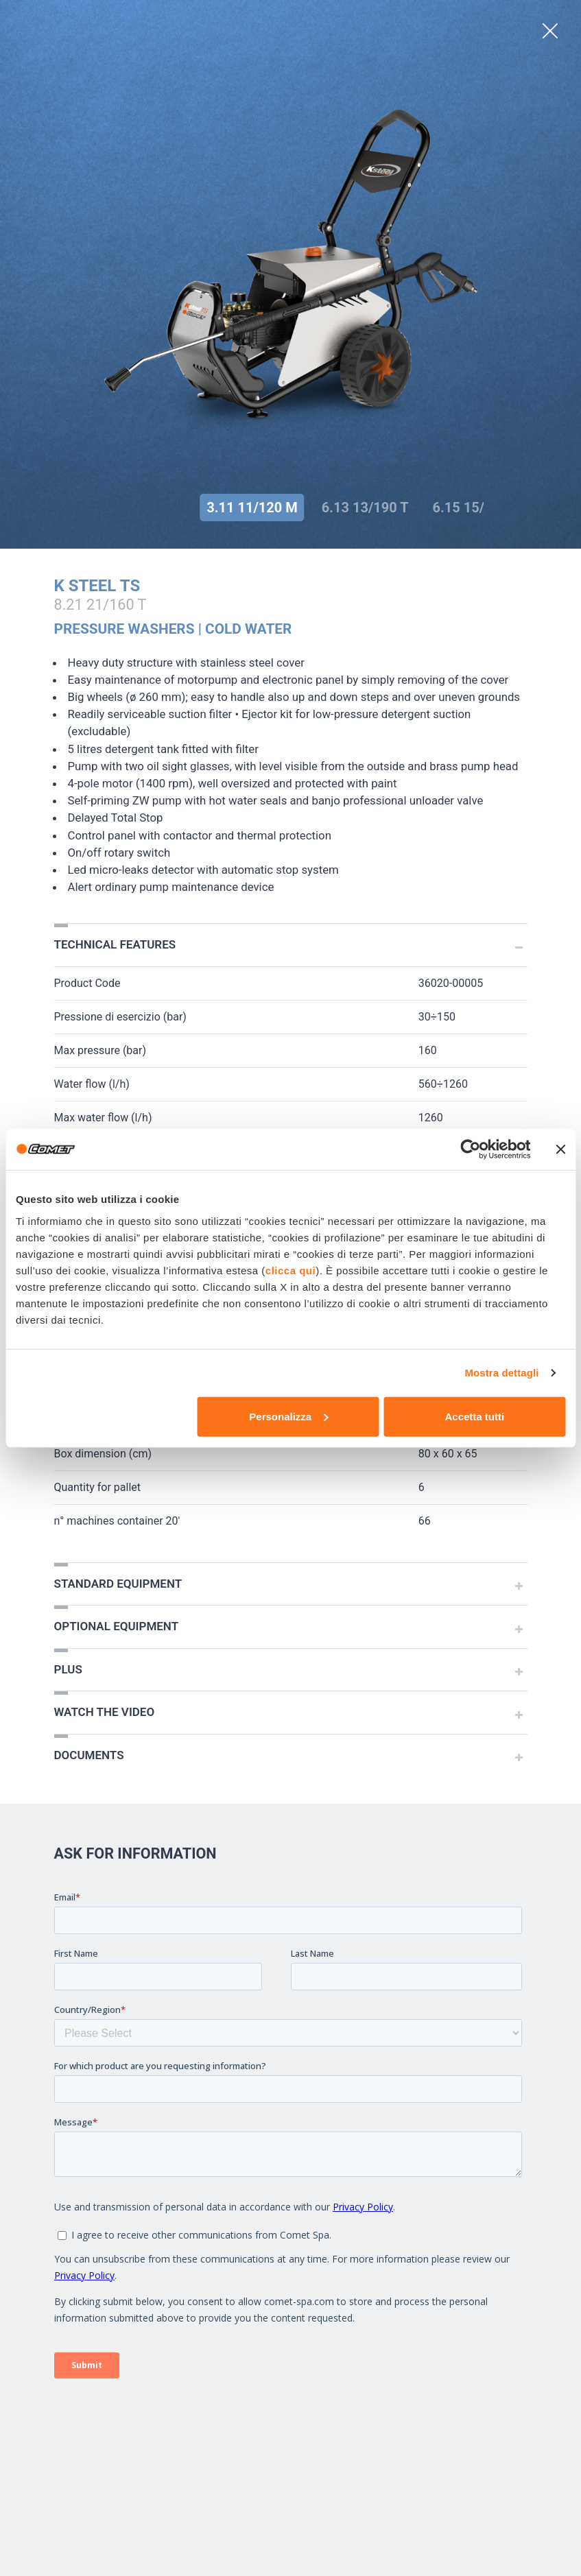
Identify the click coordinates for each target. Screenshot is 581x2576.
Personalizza (288, 1416)
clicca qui (290, 1270)
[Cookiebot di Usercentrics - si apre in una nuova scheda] (470, 1149)
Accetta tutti (474, 1416)
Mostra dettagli (501, 1373)
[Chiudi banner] (560, 1149)
